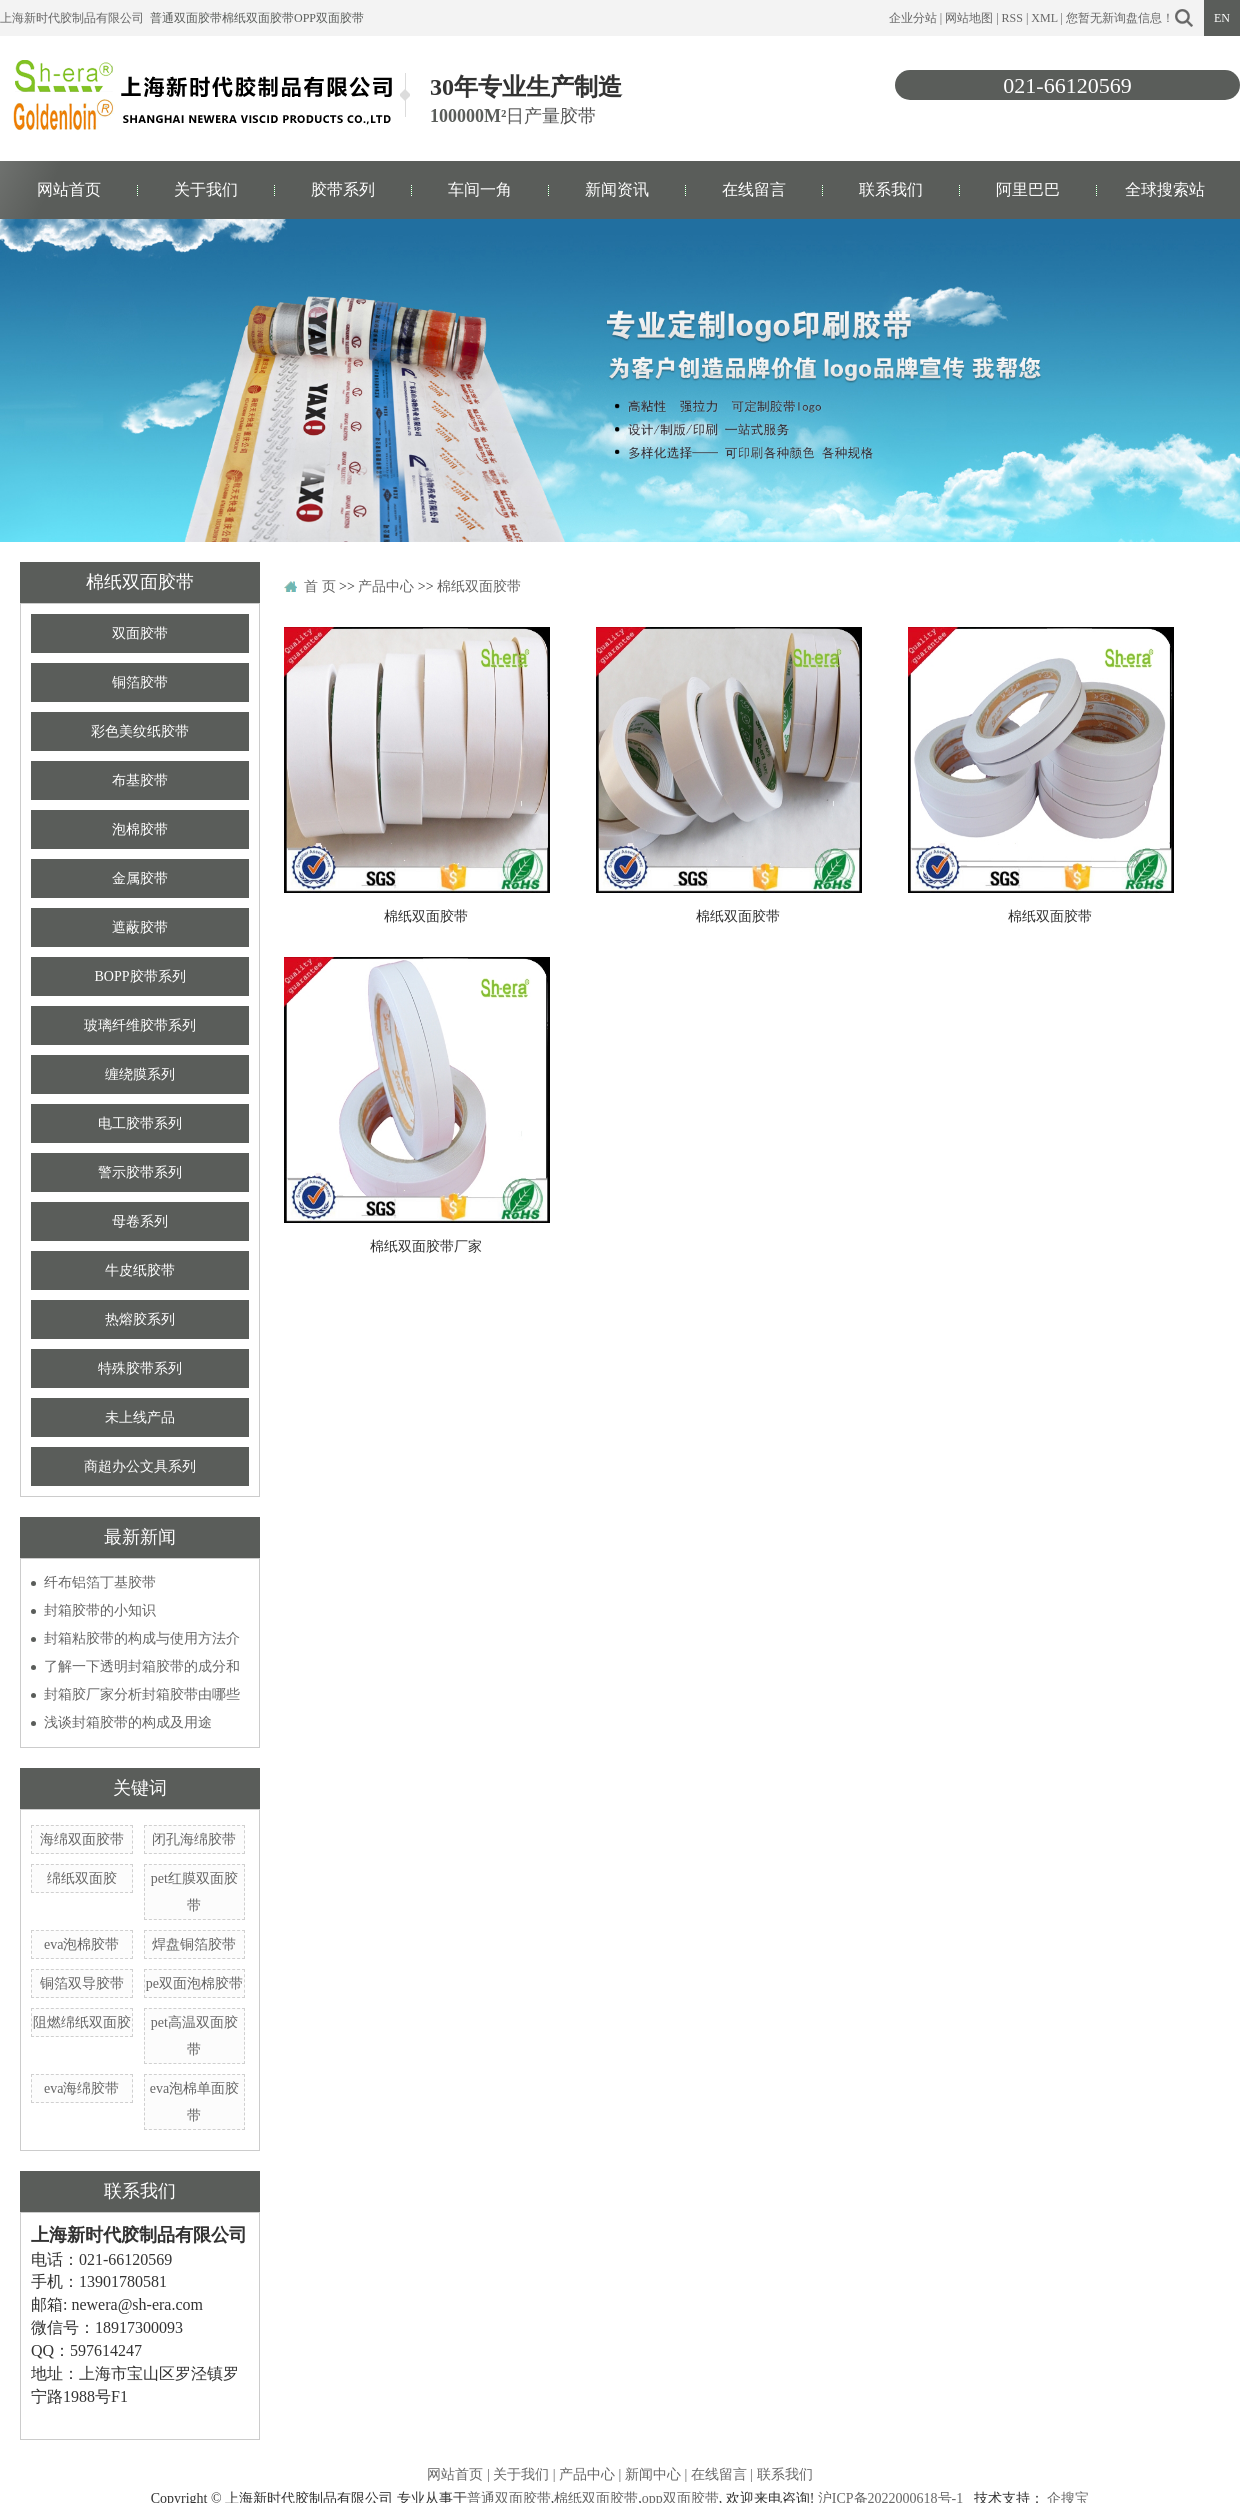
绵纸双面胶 (82, 1878)
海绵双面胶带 (82, 1839)
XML (1044, 18)
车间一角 (480, 189)
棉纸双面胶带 (258, 18)
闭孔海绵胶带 (194, 1839)
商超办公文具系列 (140, 1466)
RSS (1012, 18)
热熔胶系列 (140, 1319)
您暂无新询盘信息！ (1120, 18)
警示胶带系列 (140, 1172)
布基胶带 (140, 780)
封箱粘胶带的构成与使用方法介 (142, 1638)
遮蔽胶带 (140, 927)
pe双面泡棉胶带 (194, 1983)
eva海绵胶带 (81, 2088)
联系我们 (891, 189)
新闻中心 (653, 2474)
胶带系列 (343, 189)
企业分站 (913, 18)
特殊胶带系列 (140, 1368)
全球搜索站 (1165, 189)
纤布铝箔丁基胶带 (100, 1582)
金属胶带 (140, 878)
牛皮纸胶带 (140, 1270)
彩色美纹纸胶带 (140, 731)
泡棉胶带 (140, 829)
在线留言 (754, 189)
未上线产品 (140, 1417)
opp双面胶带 (329, 18)
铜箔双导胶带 (82, 1983)
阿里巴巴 (1028, 189)
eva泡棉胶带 (81, 1944)
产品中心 (386, 586)
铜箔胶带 (140, 682)
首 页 (320, 586)
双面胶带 (140, 633)
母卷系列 (140, 1221)
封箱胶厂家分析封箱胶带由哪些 (142, 1694)
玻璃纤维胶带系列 (140, 1025)
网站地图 (969, 18)
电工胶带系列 (140, 1123)
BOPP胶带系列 (139, 976)
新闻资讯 (617, 189)
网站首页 (69, 189)
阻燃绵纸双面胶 (82, 2022)
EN (1222, 18)
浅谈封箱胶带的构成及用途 (128, 1722)
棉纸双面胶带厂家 (426, 1246)
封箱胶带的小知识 (100, 1610)
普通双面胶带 (186, 18)
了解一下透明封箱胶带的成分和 (142, 1666)
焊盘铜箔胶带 (194, 1944)
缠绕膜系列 (140, 1074)
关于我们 (206, 189)
